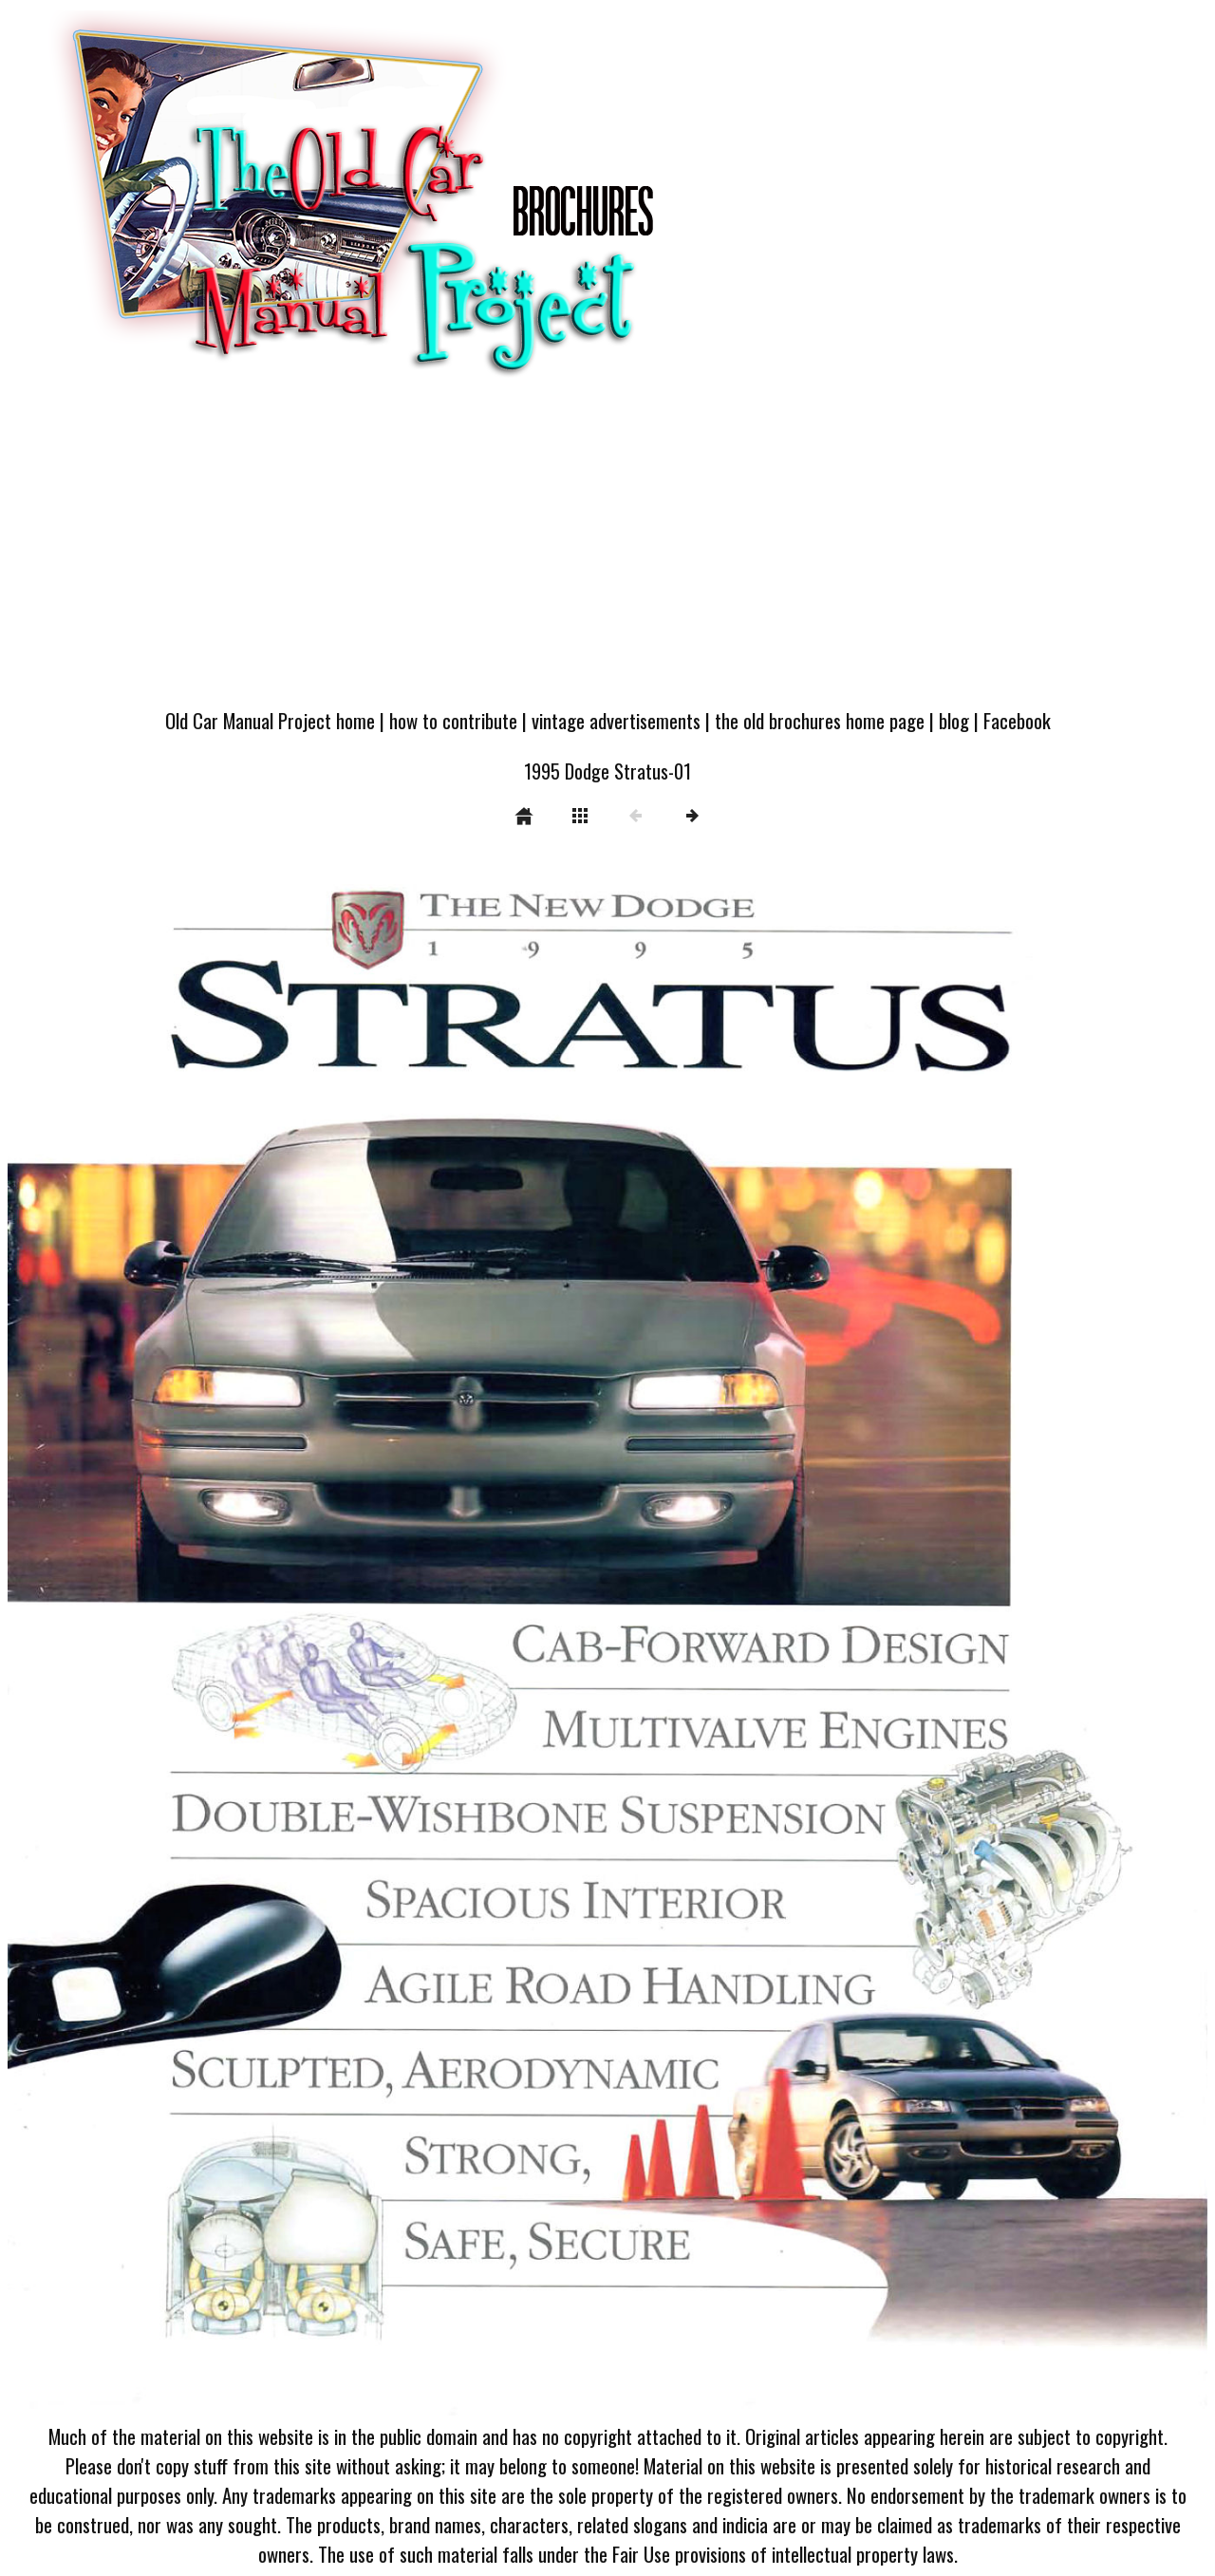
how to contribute (453, 720)
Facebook (1017, 720)
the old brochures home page (820, 720)
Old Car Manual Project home (270, 720)
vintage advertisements (616, 720)
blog (954, 720)
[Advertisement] (607, 553)
